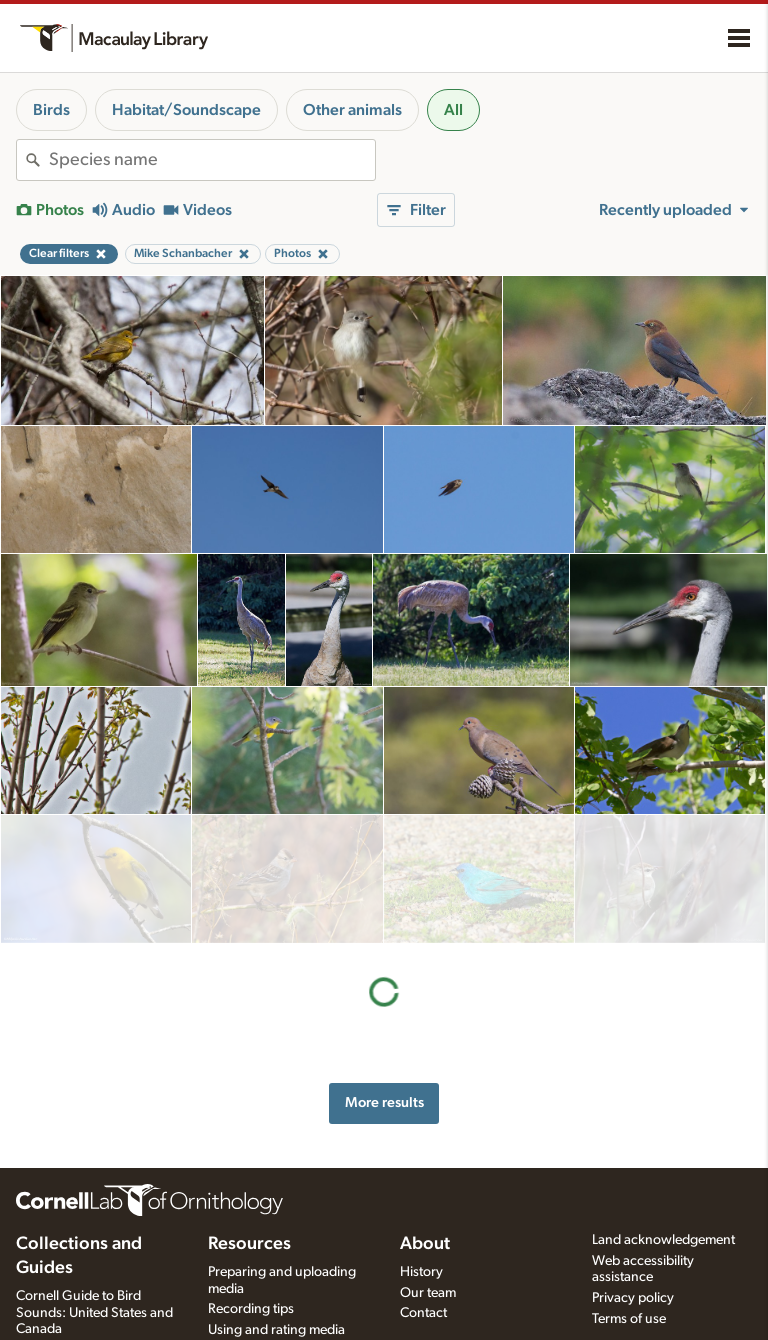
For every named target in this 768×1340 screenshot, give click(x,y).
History (421, 1249)
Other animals (352, 110)
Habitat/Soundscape (186, 110)
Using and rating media (276, 1308)
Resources (249, 1221)
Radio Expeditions (69, 1328)
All (453, 110)
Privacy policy (633, 1276)
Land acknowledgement (663, 1217)
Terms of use (629, 1297)
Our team (428, 1270)
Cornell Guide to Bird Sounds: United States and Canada (94, 1290)
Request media (251, 1329)
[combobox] (212, 160)
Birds (51, 110)
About (425, 1221)
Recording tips (251, 1287)
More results (384, 974)
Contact (423, 1291)
